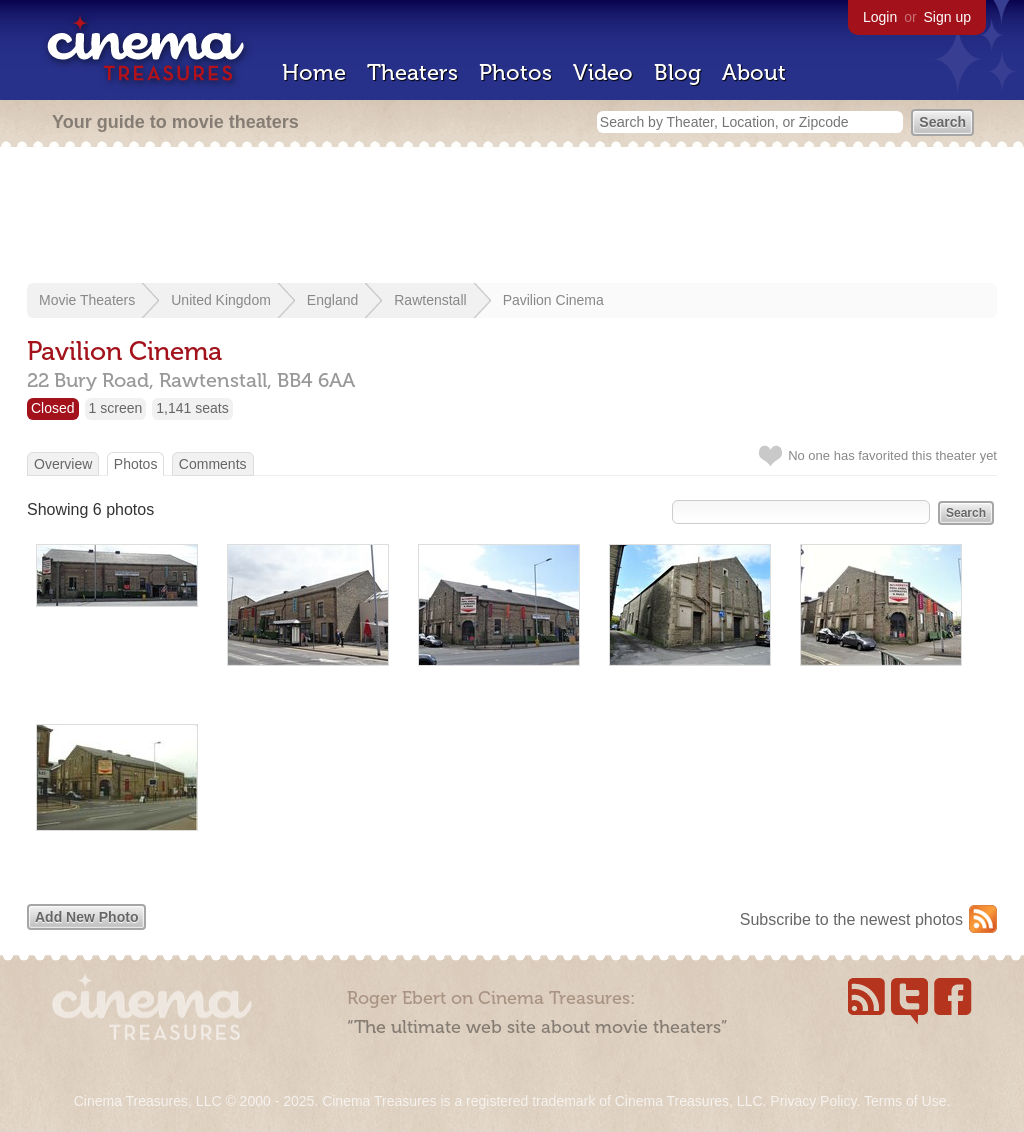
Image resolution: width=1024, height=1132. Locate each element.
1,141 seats (192, 408)
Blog (677, 72)
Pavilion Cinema (553, 300)
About (754, 72)
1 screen (116, 408)
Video (603, 72)
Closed (53, 408)
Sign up (947, 17)
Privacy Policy (813, 1101)
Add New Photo (86, 917)
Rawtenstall (430, 300)
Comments (213, 464)
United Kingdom (221, 300)
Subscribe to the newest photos (851, 919)
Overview (63, 464)
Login (880, 17)
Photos (515, 72)
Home (314, 72)
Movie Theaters (87, 300)
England (332, 300)
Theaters (412, 72)
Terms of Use (905, 1101)
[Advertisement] (512, 217)
